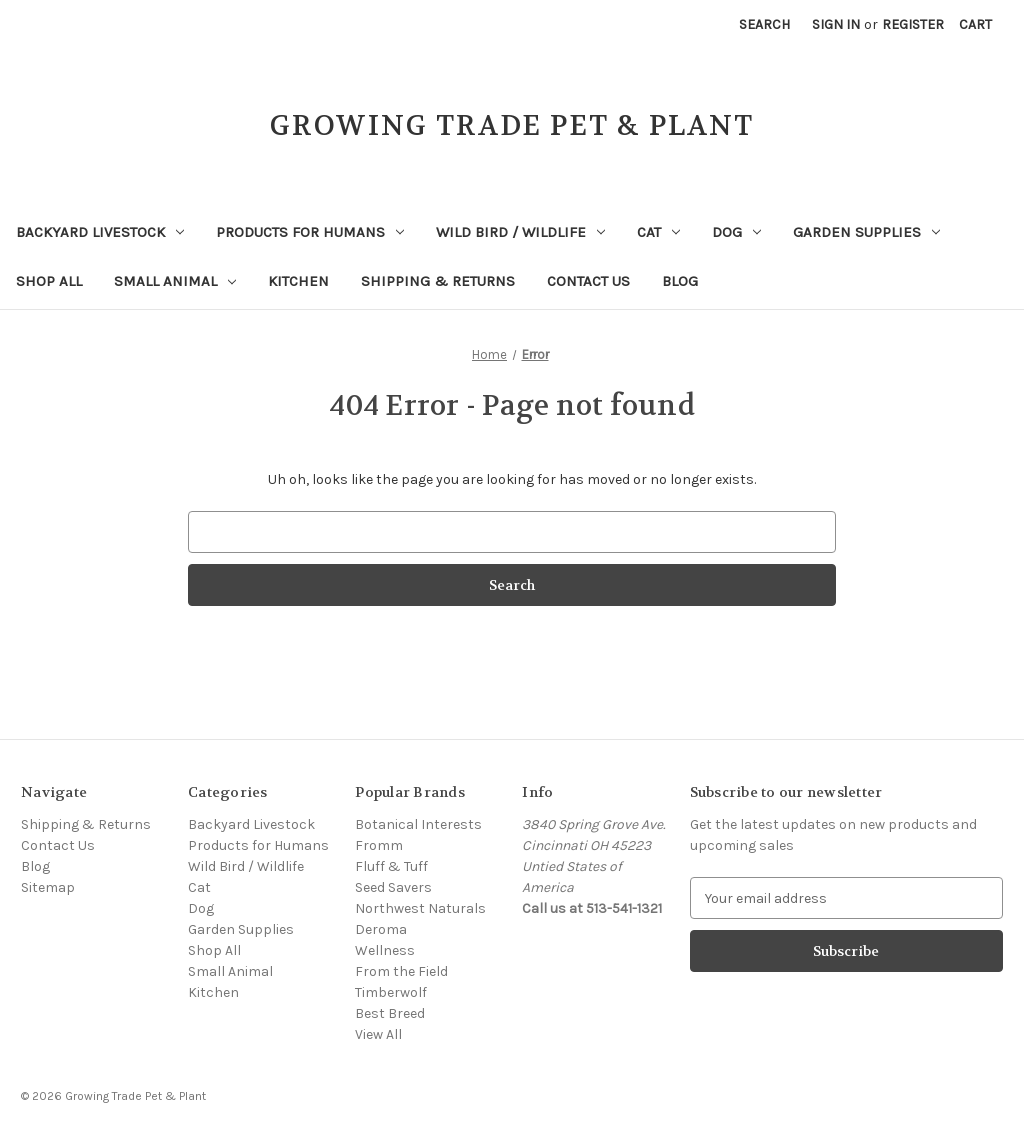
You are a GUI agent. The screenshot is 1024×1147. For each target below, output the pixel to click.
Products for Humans (310, 232)
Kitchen (298, 281)
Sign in (836, 24)
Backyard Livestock (100, 232)
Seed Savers (393, 887)
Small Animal (175, 281)
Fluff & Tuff (391, 866)
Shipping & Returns (438, 281)
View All (378, 1034)
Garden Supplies (866, 232)
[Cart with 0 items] (975, 24)
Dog (736, 232)
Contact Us (588, 281)
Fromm (379, 845)
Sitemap (48, 887)
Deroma (381, 929)
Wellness (385, 950)
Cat (658, 232)
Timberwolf (391, 992)
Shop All (49, 281)
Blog (680, 281)
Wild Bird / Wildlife (520, 232)
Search (764, 24)
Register (913, 24)
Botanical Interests (418, 824)
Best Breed (390, 1013)
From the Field (401, 971)
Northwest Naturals (420, 908)
